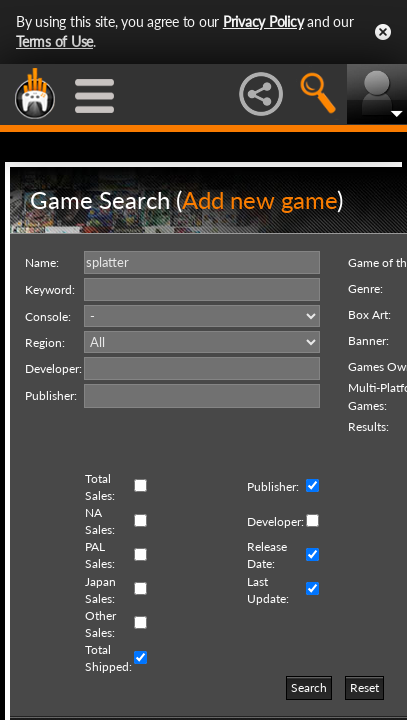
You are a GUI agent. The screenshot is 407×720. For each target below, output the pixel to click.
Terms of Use (54, 41)
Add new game (259, 199)
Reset (364, 687)
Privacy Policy (263, 21)
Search (309, 687)
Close (383, 32)
